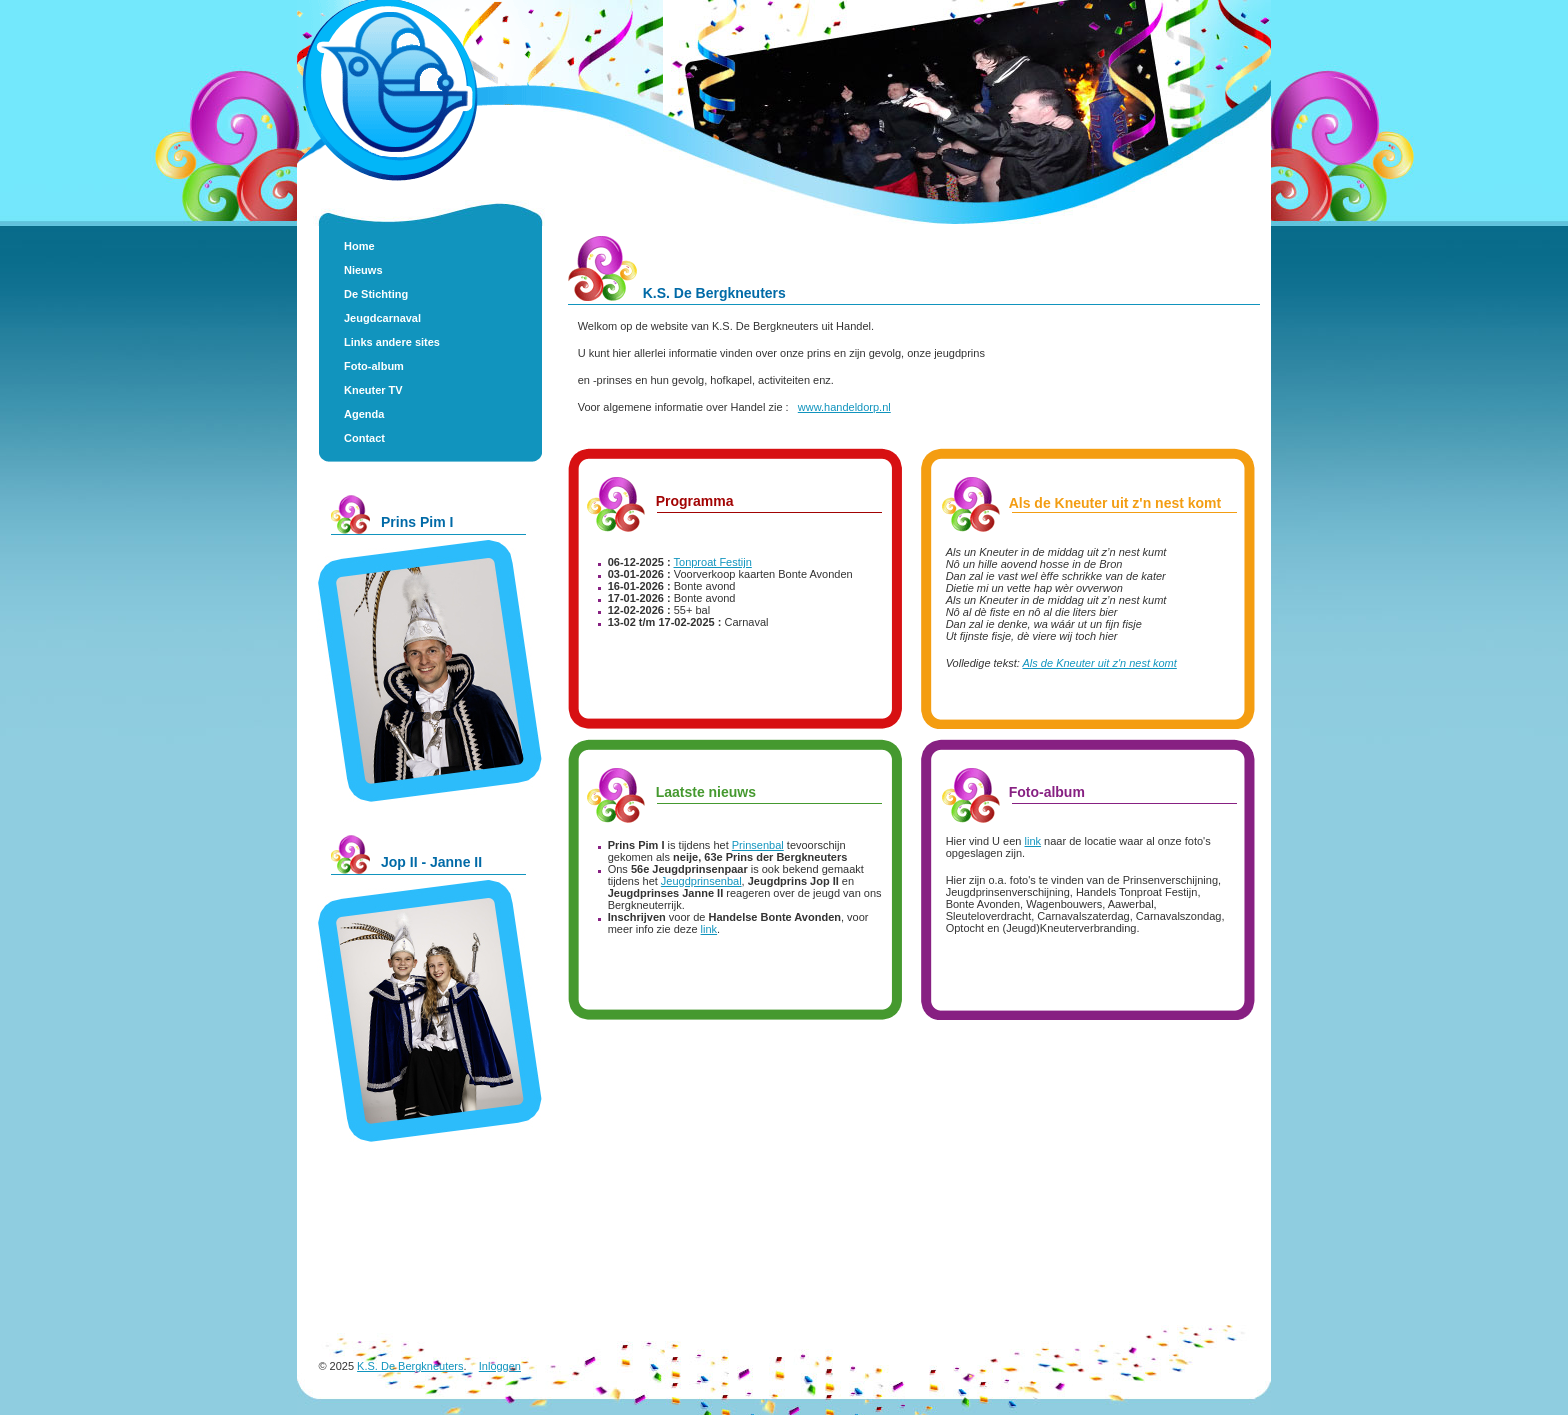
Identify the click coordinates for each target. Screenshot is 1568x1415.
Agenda (364, 414)
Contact (364, 438)
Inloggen (500, 1366)
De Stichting (376, 294)
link (709, 929)
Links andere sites (392, 342)
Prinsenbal (758, 845)
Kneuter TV (373, 390)
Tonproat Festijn (713, 562)
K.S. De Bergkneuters (410, 1366)
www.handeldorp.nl (844, 407)
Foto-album (374, 366)
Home (359, 246)
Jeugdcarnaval (382, 318)
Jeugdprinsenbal (701, 881)
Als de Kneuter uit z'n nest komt (1100, 663)
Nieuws (363, 270)
